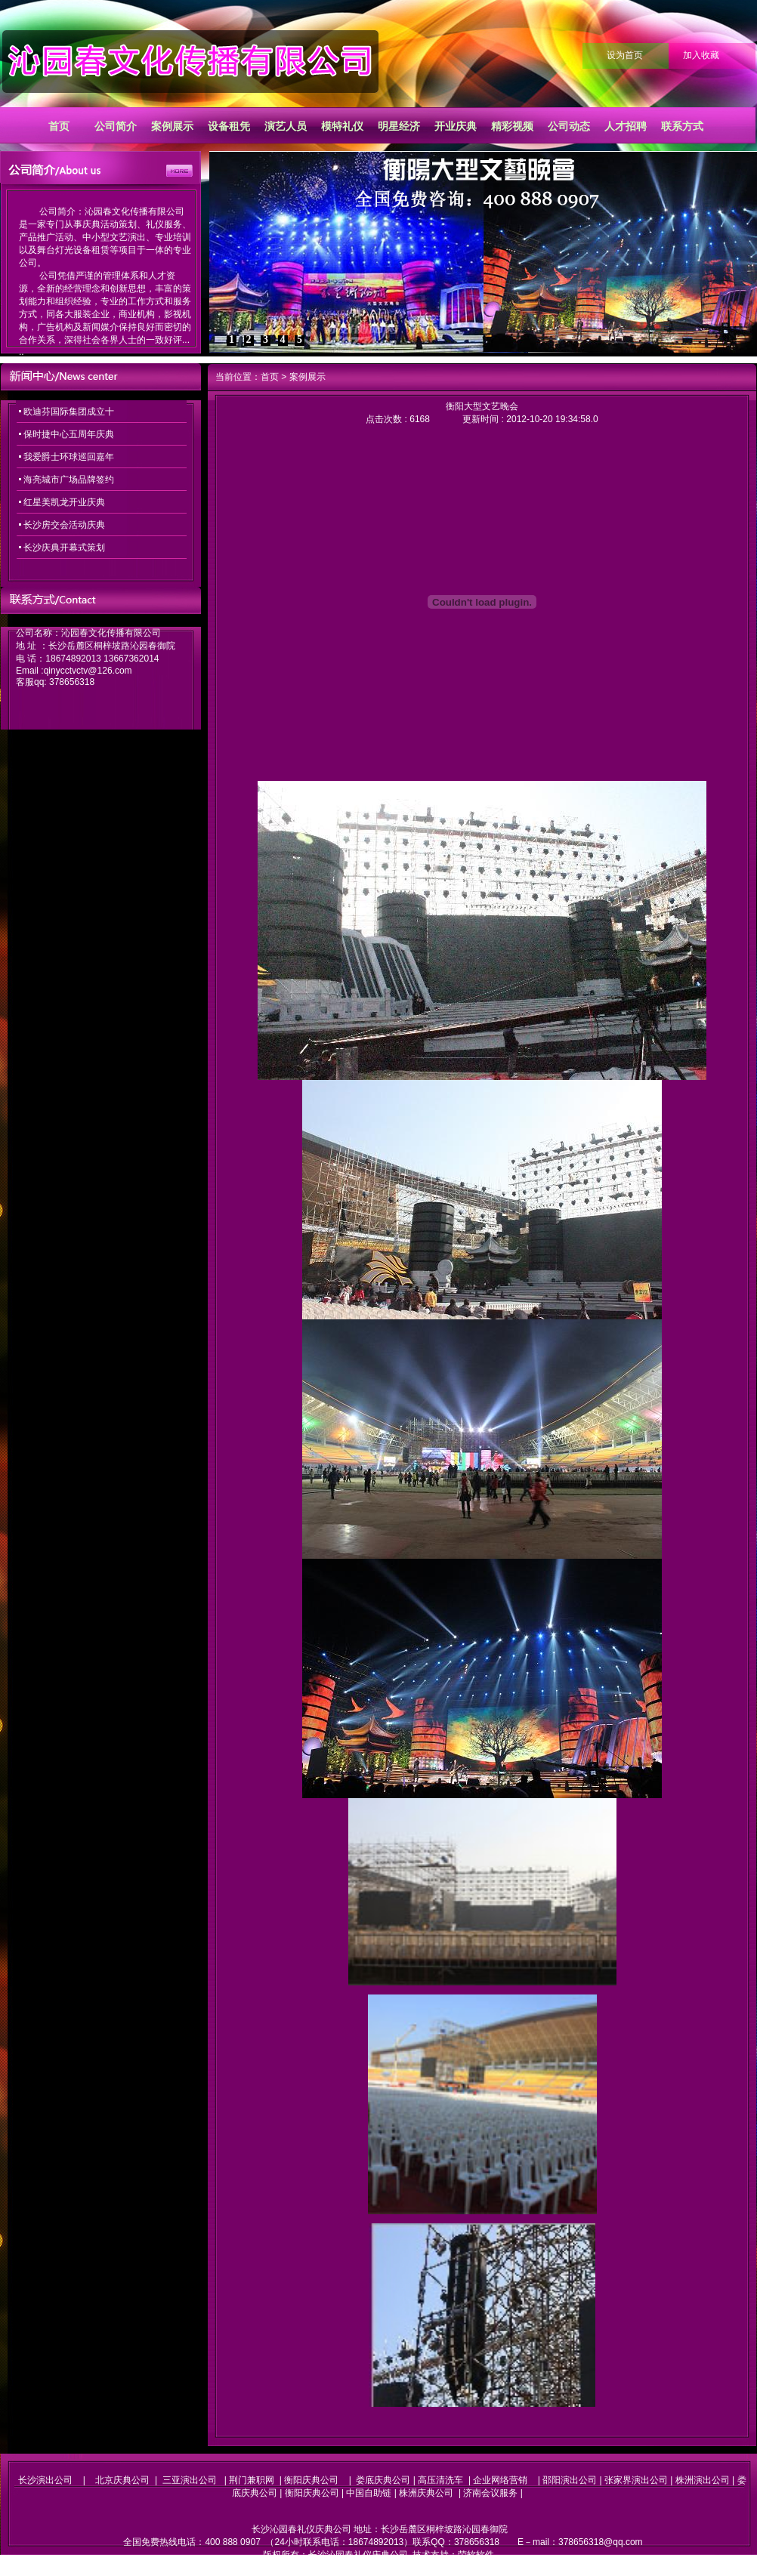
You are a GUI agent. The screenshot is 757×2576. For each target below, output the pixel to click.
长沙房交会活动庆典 (64, 525)
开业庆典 (455, 126)
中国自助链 (368, 2493)
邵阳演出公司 (569, 2480)
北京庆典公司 (122, 2480)
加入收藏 (701, 55)
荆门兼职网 (251, 2480)
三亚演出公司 (189, 2480)
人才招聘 (625, 126)
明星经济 (399, 126)
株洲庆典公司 (426, 2493)
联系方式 (682, 126)
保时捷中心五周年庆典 (68, 434)
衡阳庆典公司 (311, 2480)
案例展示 (172, 126)
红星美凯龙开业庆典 (64, 502)
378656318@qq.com (600, 2542)
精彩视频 (512, 126)
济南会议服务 (490, 2493)
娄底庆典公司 (383, 2480)
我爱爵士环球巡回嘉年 (68, 457)
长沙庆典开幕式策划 (64, 547)
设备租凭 (229, 126)
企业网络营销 (500, 2480)
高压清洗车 (440, 2480)
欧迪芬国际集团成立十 (68, 411)
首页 (59, 126)
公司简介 (115, 126)
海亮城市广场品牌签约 (68, 479)
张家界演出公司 (636, 2480)
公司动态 (569, 126)
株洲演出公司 (702, 2480)
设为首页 (625, 55)
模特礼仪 (342, 126)
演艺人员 (285, 126)
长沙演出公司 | (56, 2480)
